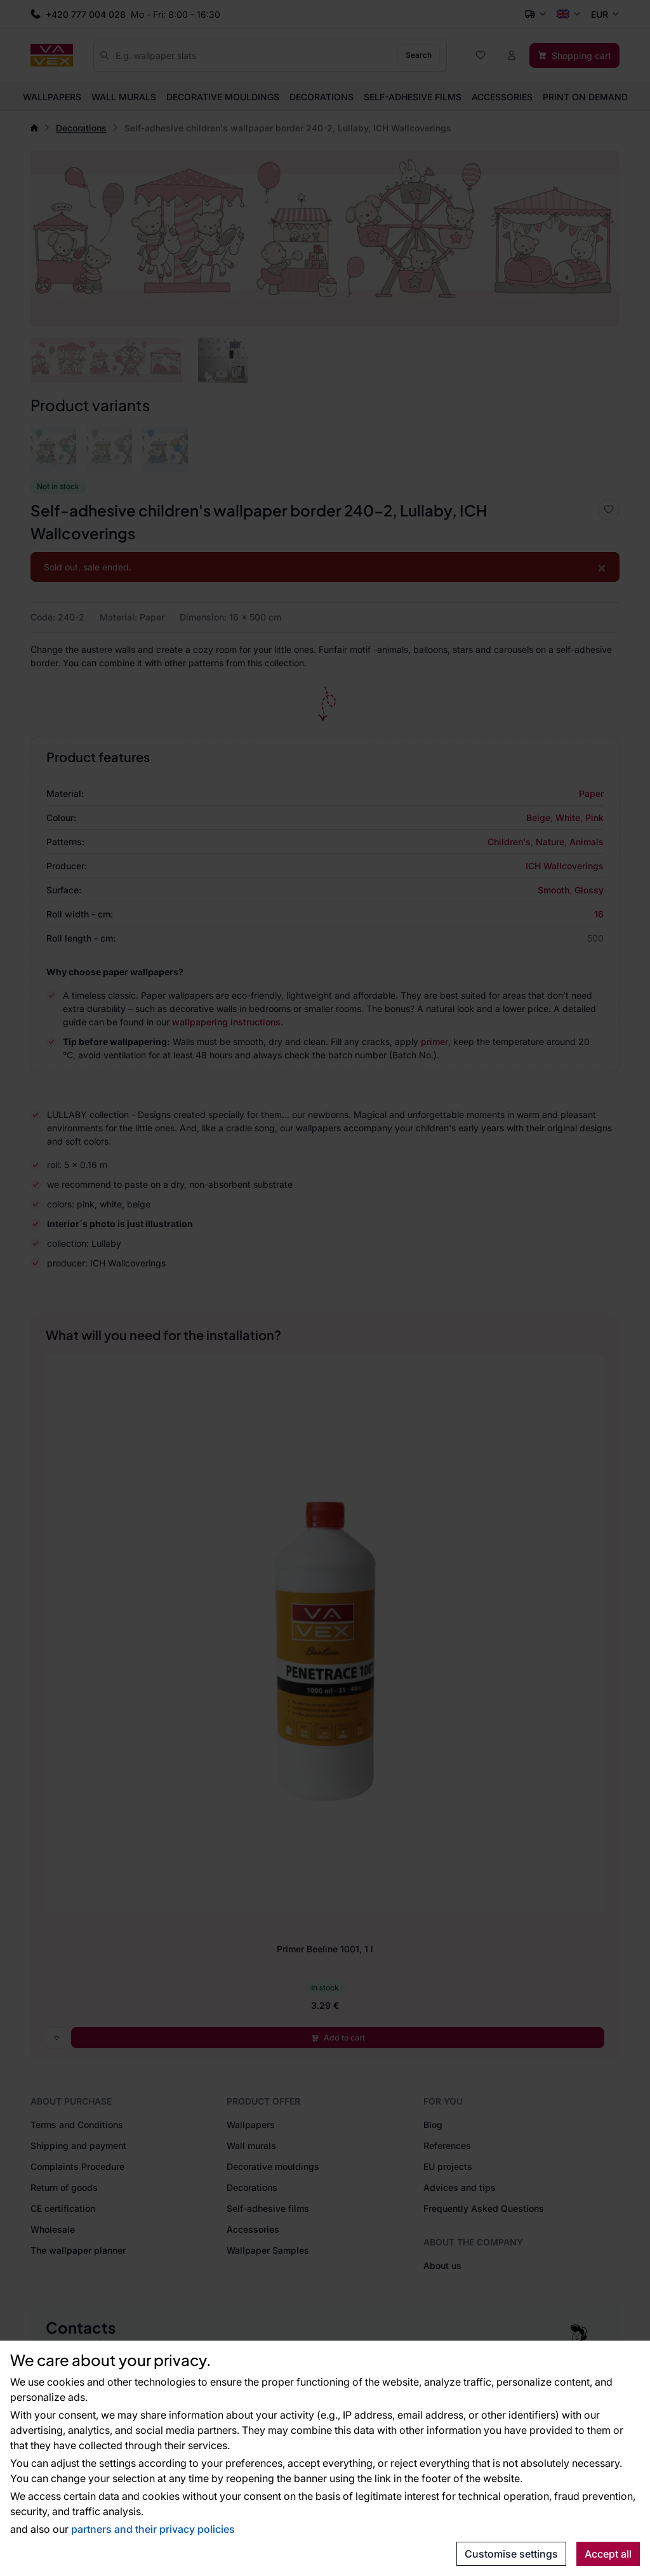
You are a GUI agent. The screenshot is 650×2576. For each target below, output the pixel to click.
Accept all (608, 2553)
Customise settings (511, 2553)
